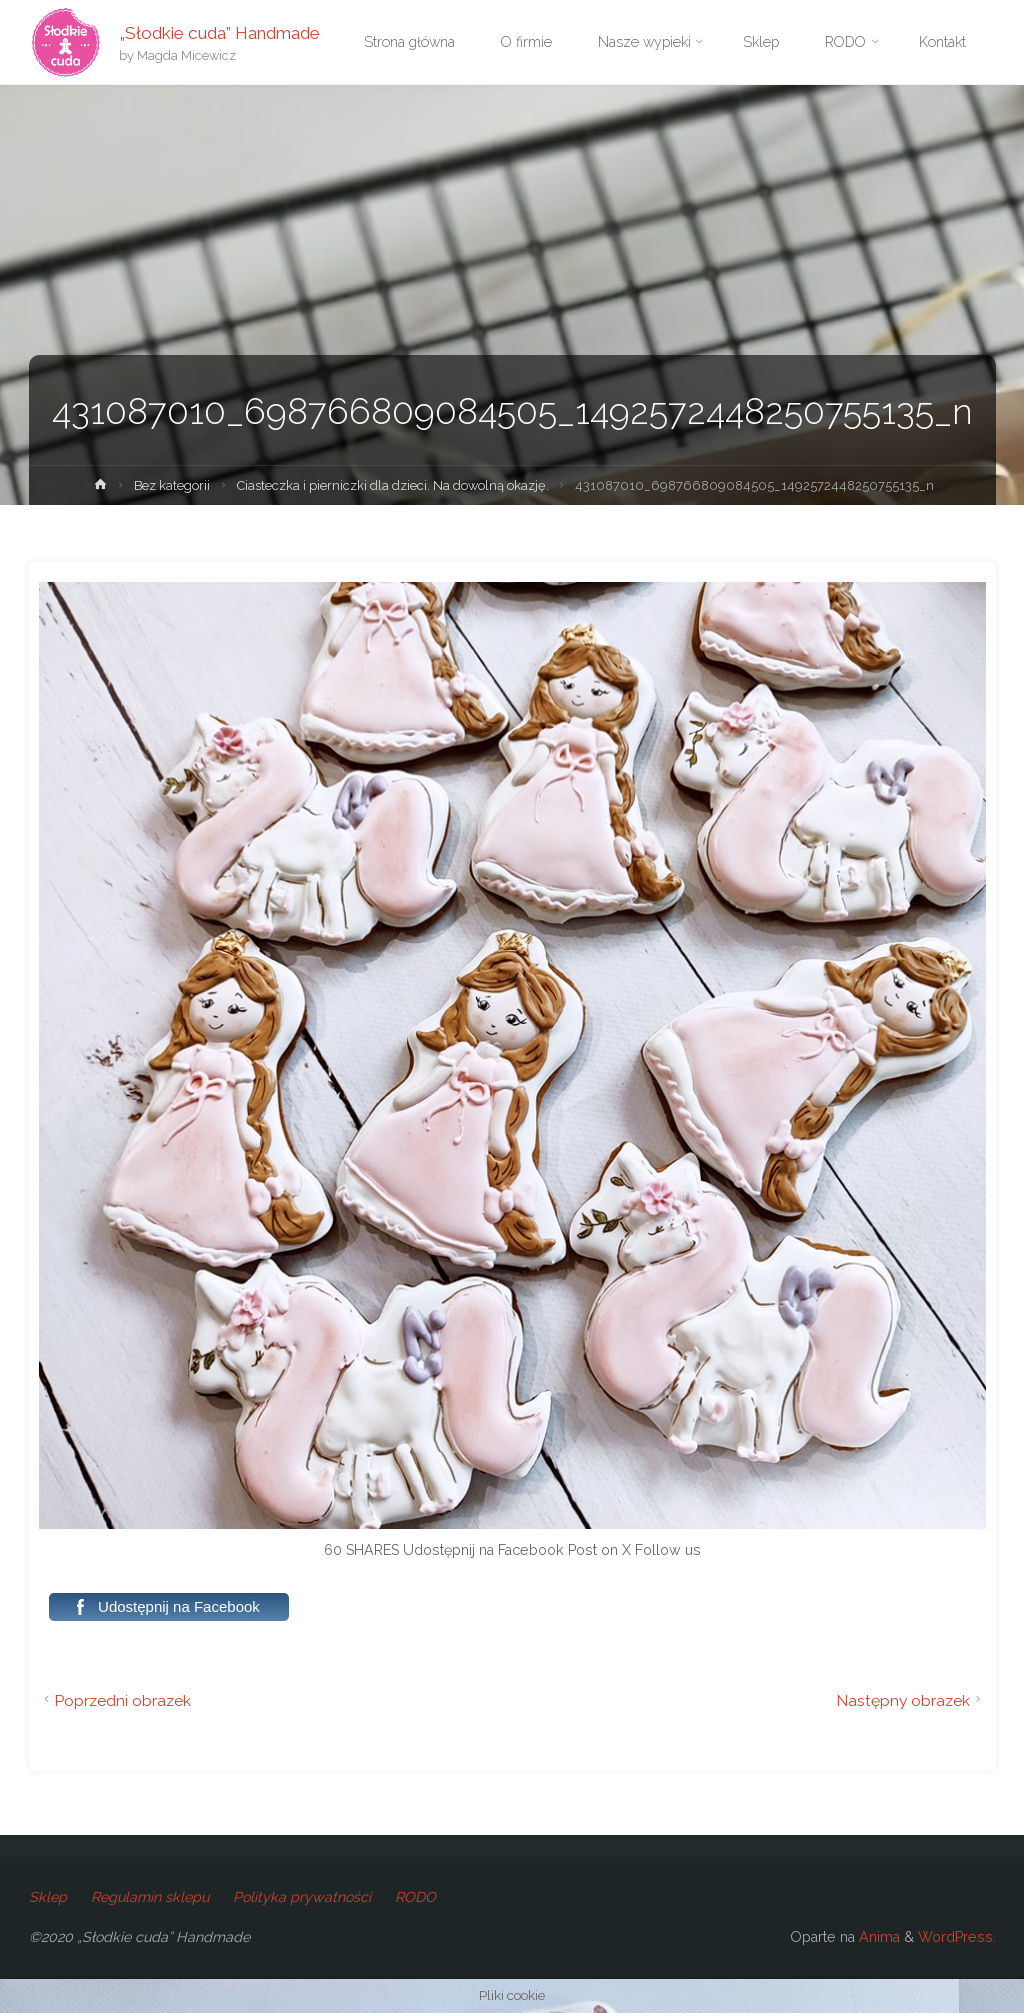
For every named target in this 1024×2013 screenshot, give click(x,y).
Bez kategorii (172, 485)
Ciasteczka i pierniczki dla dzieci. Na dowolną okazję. (393, 485)
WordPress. (957, 1937)
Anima (877, 1937)
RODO (415, 1897)
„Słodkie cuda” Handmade (219, 32)
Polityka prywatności (302, 1897)
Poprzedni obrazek (115, 1700)
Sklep (48, 1897)
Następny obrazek (911, 1700)
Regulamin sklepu (150, 1897)
